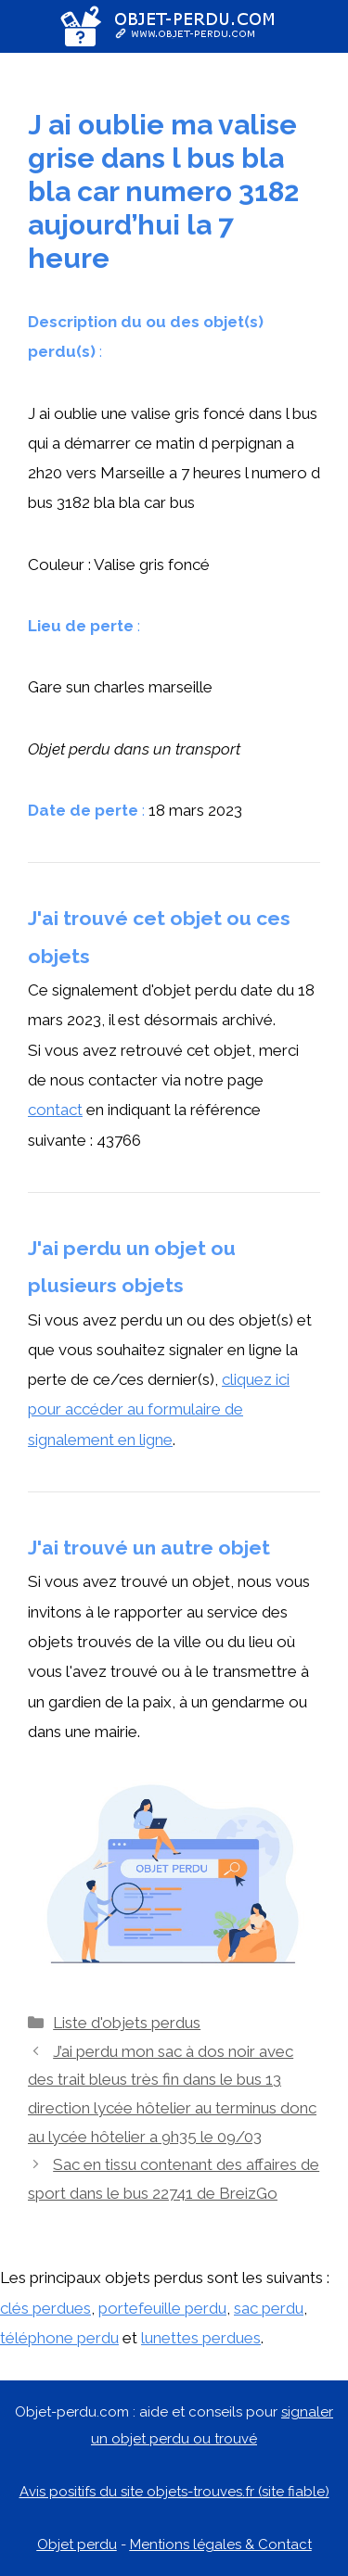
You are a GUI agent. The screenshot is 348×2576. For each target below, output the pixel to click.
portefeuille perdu (162, 2308)
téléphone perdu (59, 2338)
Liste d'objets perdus (126, 2022)
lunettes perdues (201, 2338)
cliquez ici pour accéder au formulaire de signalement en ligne (159, 1409)
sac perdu (268, 2308)
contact (55, 1109)
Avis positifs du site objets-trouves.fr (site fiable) (174, 2491)
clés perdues (45, 2308)
